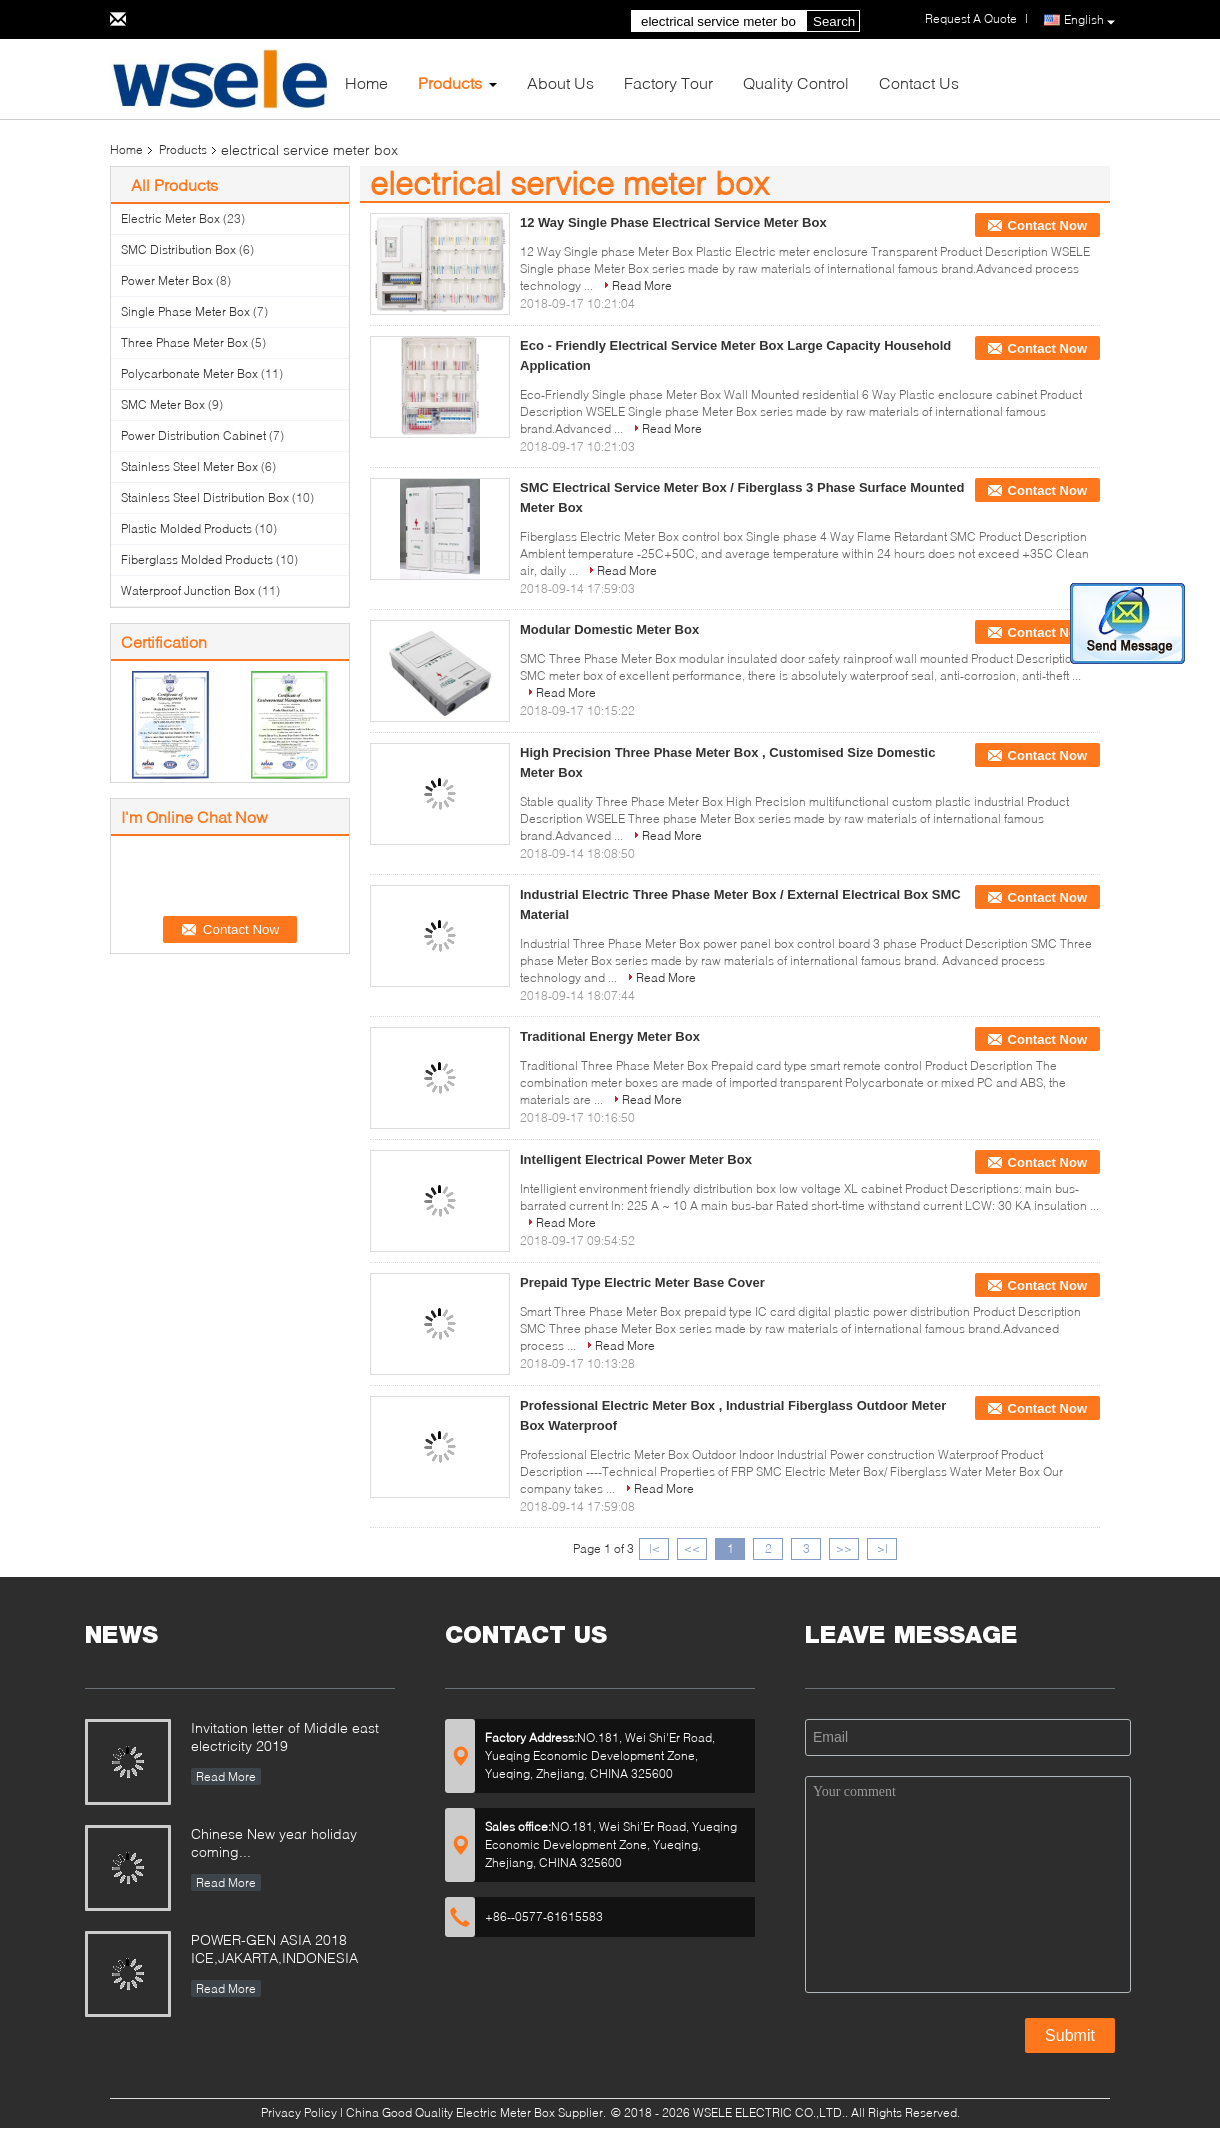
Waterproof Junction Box (188, 590)
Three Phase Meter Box (184, 342)
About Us (560, 82)
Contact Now (1047, 225)
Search (834, 21)
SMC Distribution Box (178, 249)
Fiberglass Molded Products (197, 559)
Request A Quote (971, 18)
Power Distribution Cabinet (193, 435)
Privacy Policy (299, 2112)
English (1089, 20)
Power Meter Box (167, 280)
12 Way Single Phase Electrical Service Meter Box (673, 222)
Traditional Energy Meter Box (610, 1036)
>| (882, 1548)
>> (844, 1548)
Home (366, 82)
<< (692, 1548)
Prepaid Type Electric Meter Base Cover (642, 1282)
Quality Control (796, 82)
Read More (642, 285)
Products (450, 82)
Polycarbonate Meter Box (189, 373)
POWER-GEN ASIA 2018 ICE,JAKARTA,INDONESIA (274, 1948)
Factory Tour (668, 82)
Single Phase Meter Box (185, 311)
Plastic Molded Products (186, 528)
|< (654, 1548)
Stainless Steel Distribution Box (205, 497)
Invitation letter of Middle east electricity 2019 (285, 1736)
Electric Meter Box (170, 218)
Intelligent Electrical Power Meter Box (636, 1159)
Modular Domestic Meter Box (609, 629)
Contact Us (919, 82)
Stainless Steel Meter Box (189, 466)
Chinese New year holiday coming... (274, 1842)
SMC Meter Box (163, 404)
